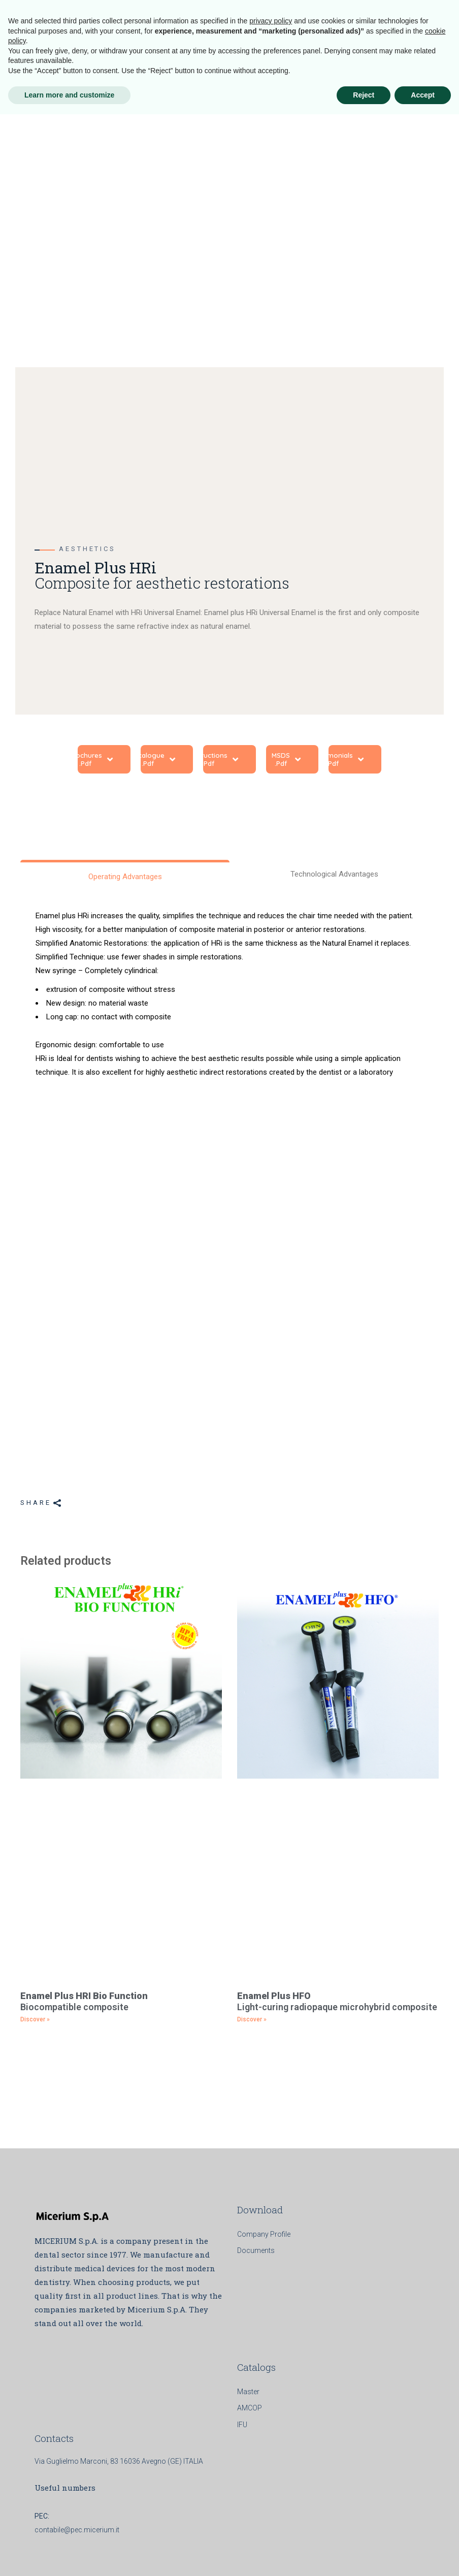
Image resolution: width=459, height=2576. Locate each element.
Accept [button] (423, 2556)
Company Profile (263, 2234)
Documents (256, 2250)
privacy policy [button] (270, 2482)
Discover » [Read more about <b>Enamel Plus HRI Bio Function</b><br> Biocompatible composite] (35, 2019)
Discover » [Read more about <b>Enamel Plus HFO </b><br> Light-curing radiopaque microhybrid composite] (252, 2019)
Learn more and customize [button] (69, 2556)
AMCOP (249, 2408)
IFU (242, 2425)
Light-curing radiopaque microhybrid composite (337, 2001)
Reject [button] (363, 2556)
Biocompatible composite (84, 2001)
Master (248, 2392)
